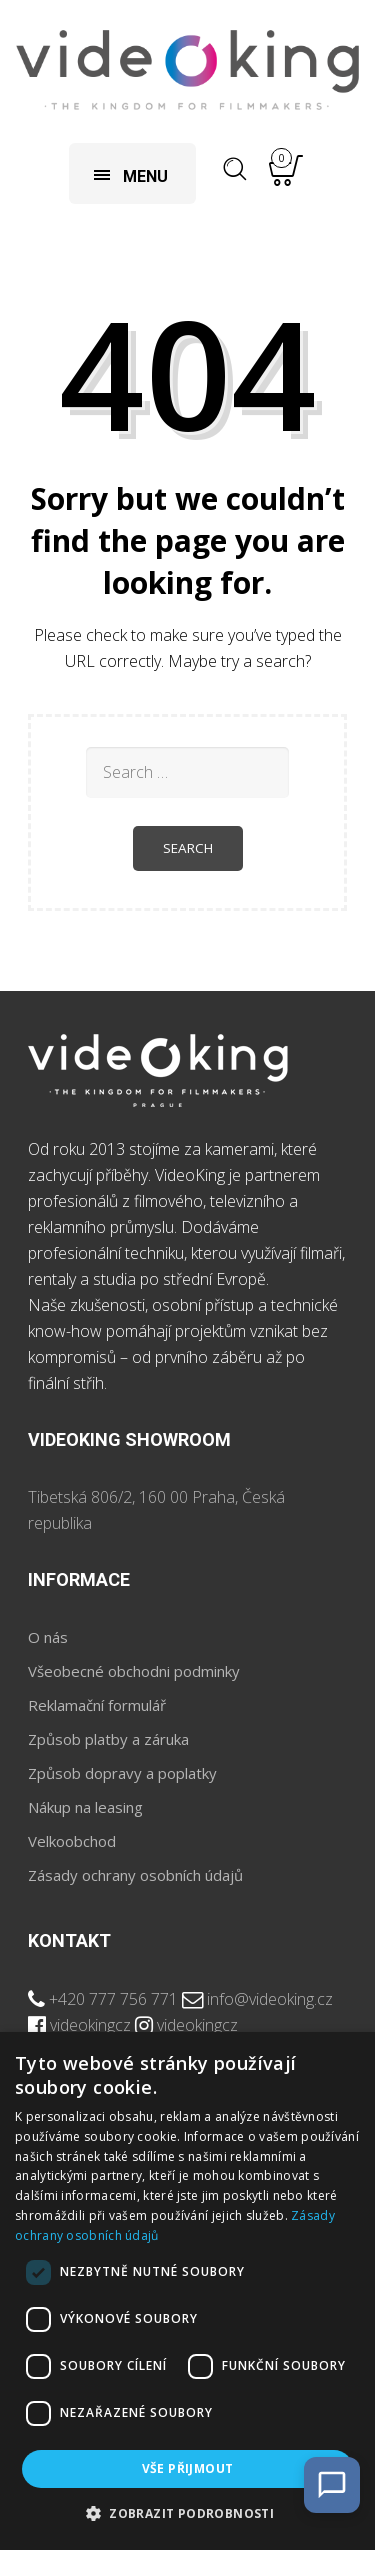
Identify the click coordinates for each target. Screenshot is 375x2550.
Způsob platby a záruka (108, 1739)
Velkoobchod (72, 1841)
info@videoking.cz (270, 1999)
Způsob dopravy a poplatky (122, 1773)
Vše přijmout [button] (188, 2468)
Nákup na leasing (85, 1807)
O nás (48, 1637)
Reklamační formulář (97, 1705)
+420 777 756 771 (113, 1999)
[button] (187, 2514)
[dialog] (187, 2291)
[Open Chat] (332, 2485)
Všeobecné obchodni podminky (134, 1671)
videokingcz (90, 2025)
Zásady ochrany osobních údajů (135, 1875)
